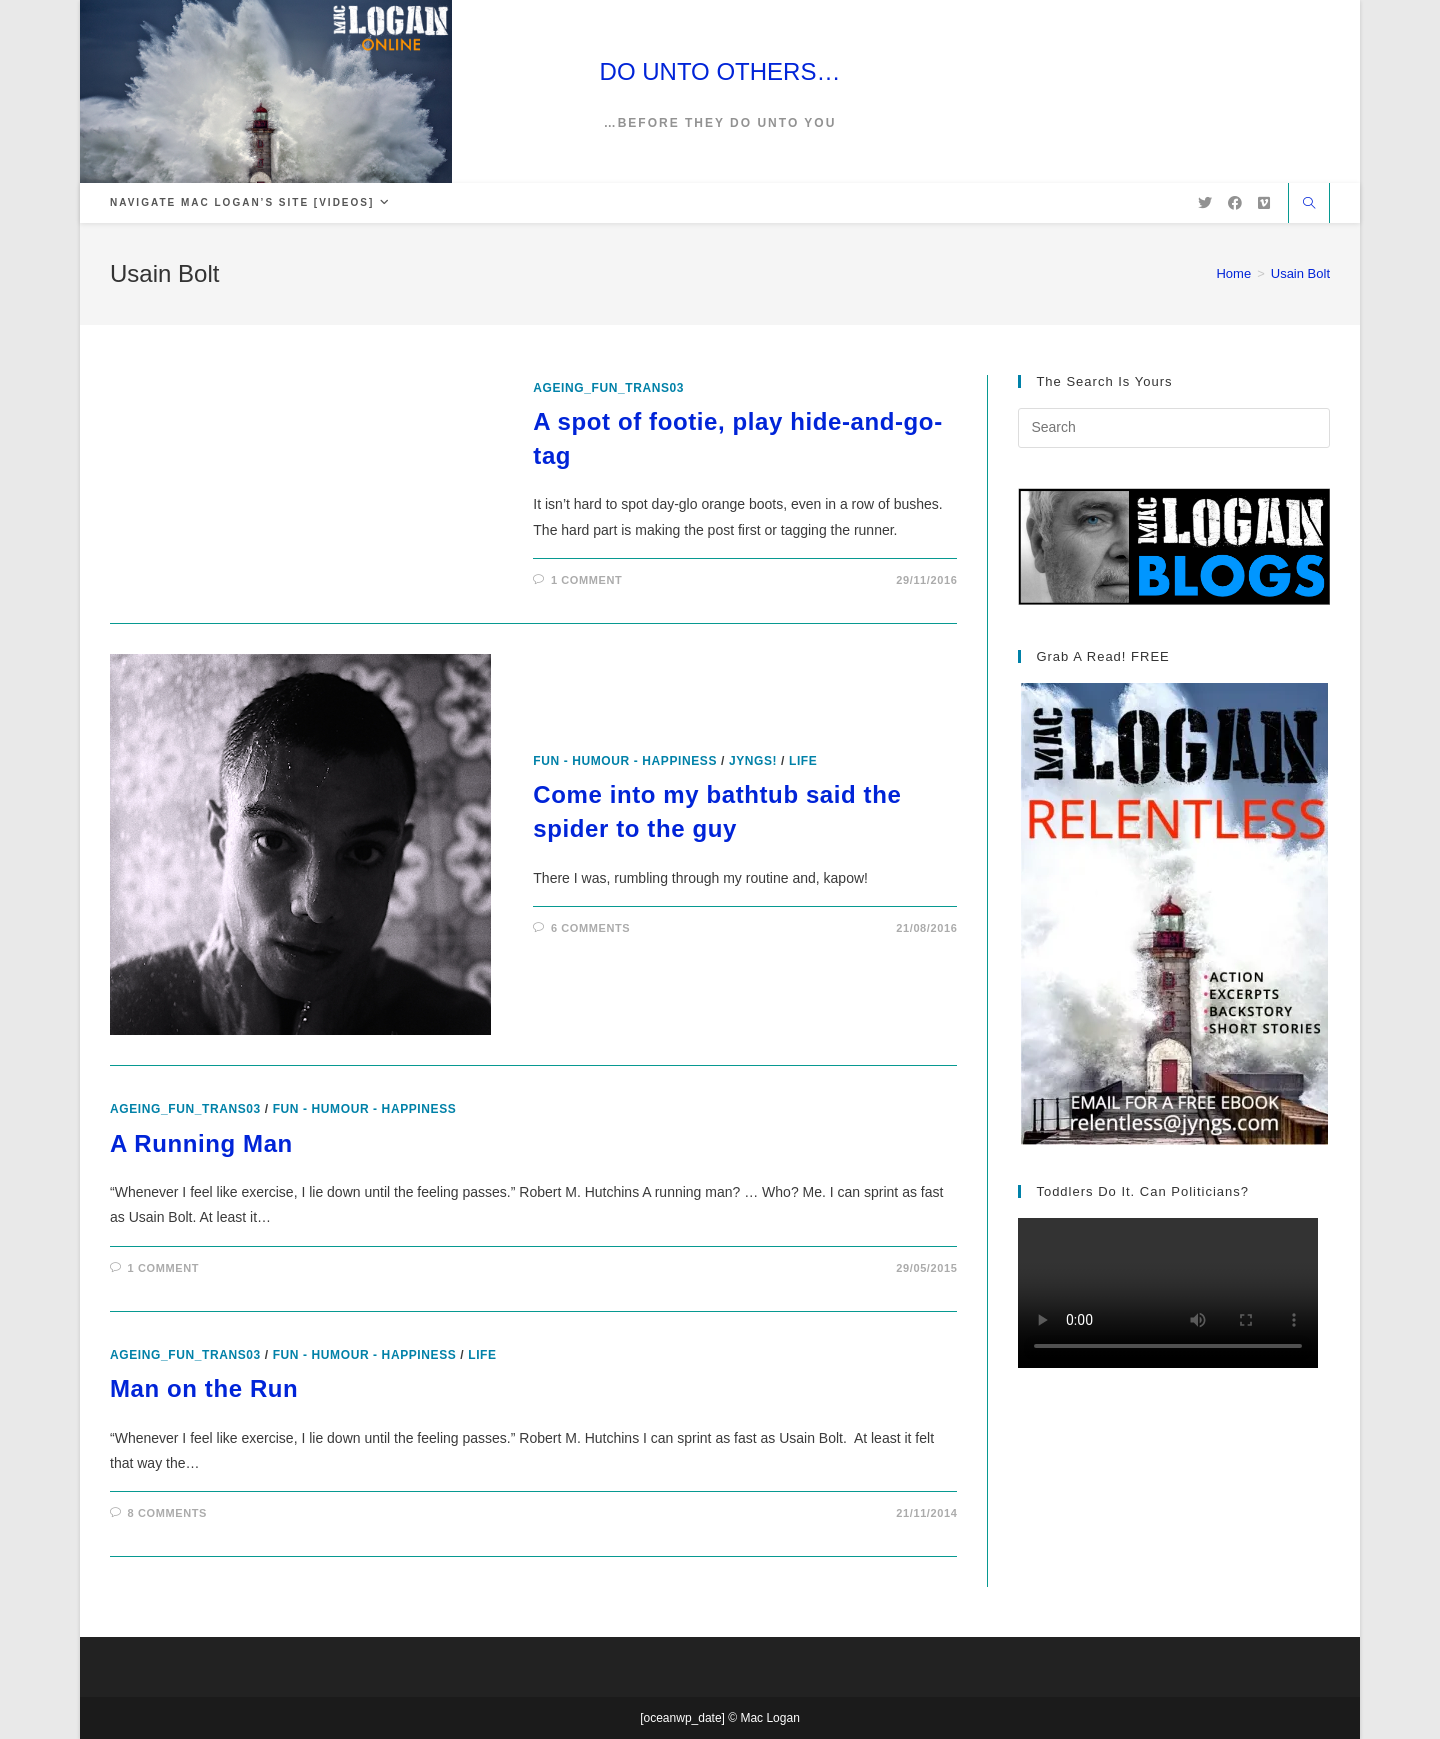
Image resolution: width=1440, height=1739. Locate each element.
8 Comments (167, 1513)
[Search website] (1309, 205)
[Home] (1233, 273)
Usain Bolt (1300, 273)
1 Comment (586, 580)
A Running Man (201, 1143)
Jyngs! (753, 761)
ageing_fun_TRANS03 (608, 388)
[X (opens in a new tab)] (1205, 203)
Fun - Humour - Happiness (625, 761)
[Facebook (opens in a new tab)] (1235, 203)
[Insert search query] (1174, 428)
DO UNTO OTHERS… (720, 71)
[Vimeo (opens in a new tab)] (1264, 203)
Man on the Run (204, 1388)
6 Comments (590, 928)
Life (803, 761)
